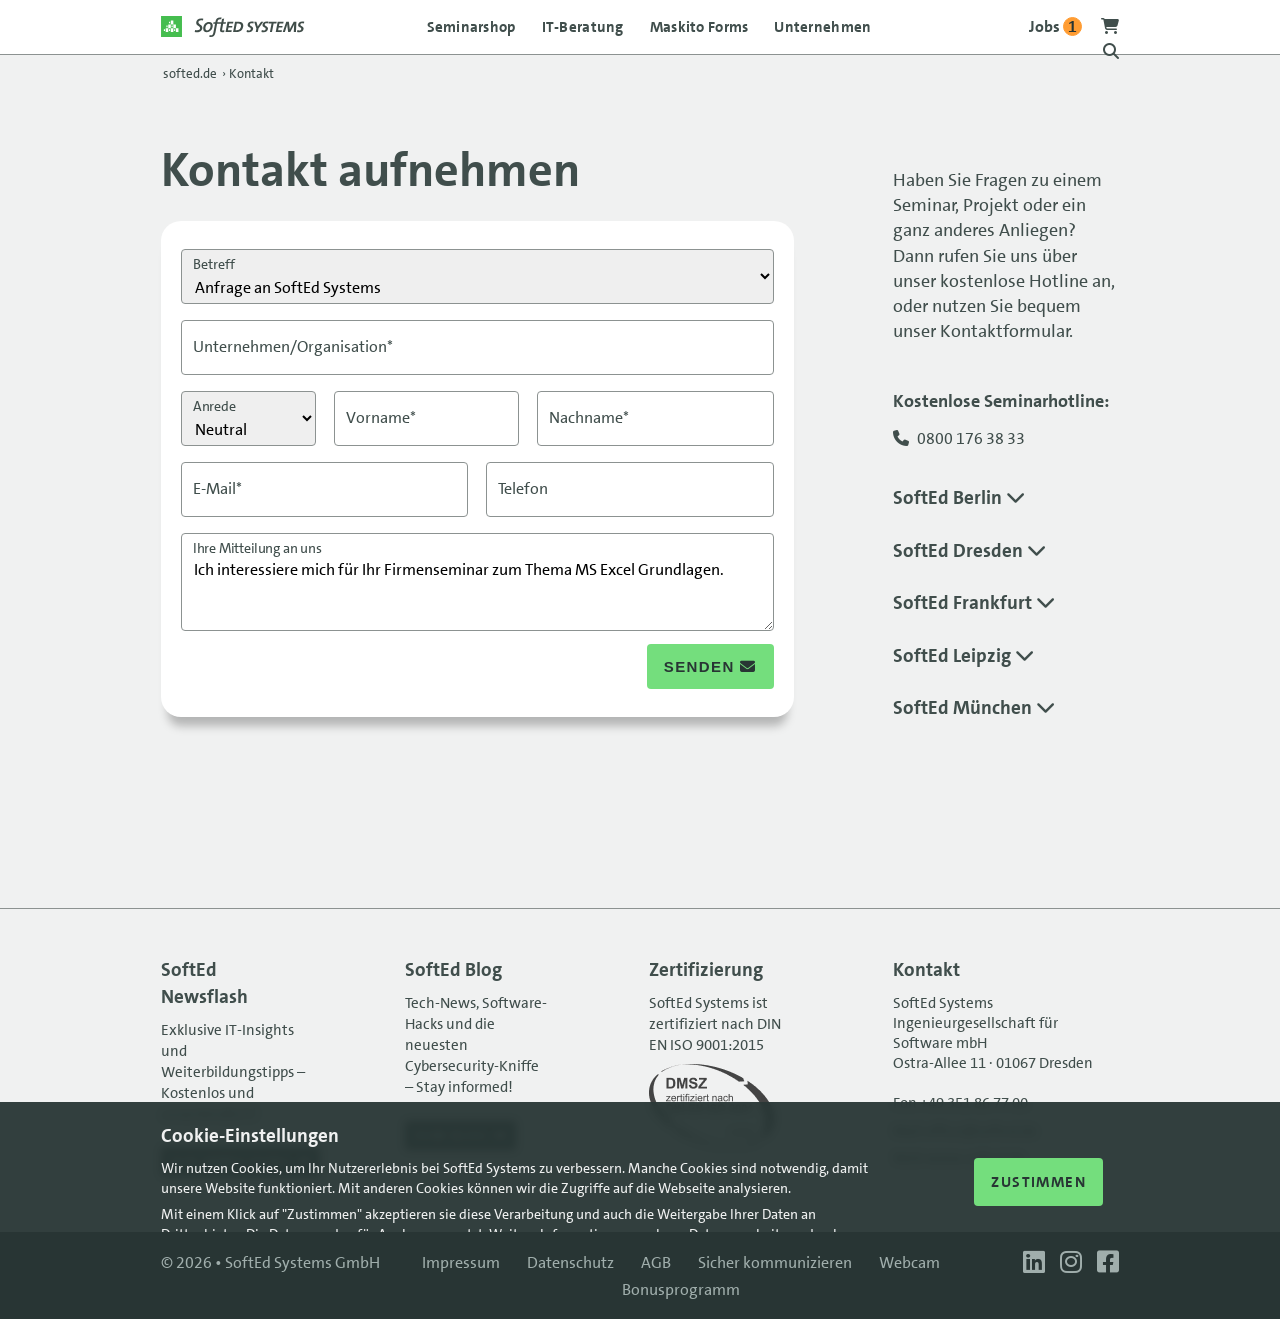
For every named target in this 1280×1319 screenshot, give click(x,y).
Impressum (461, 1262)
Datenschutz (570, 1262)
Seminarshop (471, 27)
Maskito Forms (699, 27)
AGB (656, 1262)
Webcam (909, 1262)
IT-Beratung (583, 27)
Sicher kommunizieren (775, 1262)
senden (710, 666)
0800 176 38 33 (971, 438)
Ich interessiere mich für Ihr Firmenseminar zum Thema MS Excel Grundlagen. (477, 582)
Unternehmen (822, 27)
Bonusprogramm (681, 1289)
